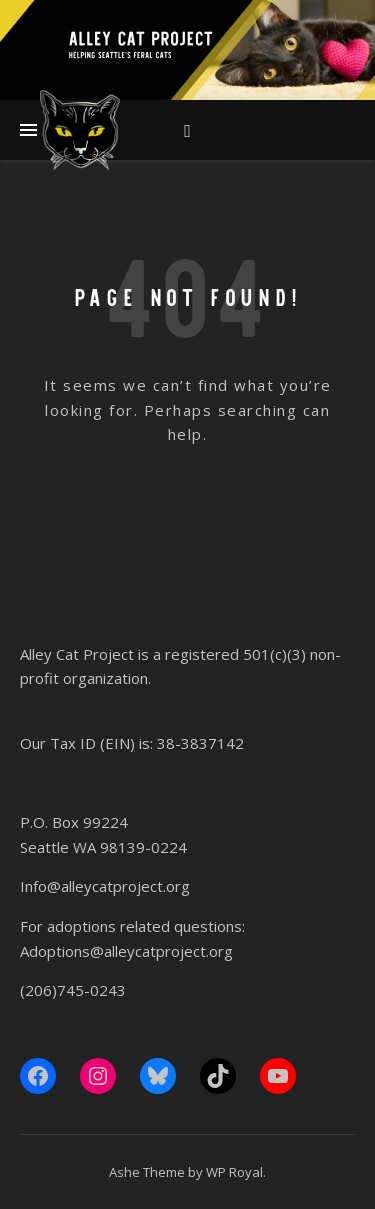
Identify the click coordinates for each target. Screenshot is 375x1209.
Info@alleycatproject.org (105, 886)
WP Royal (234, 1172)
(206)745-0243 (73, 990)
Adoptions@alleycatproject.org (126, 951)
